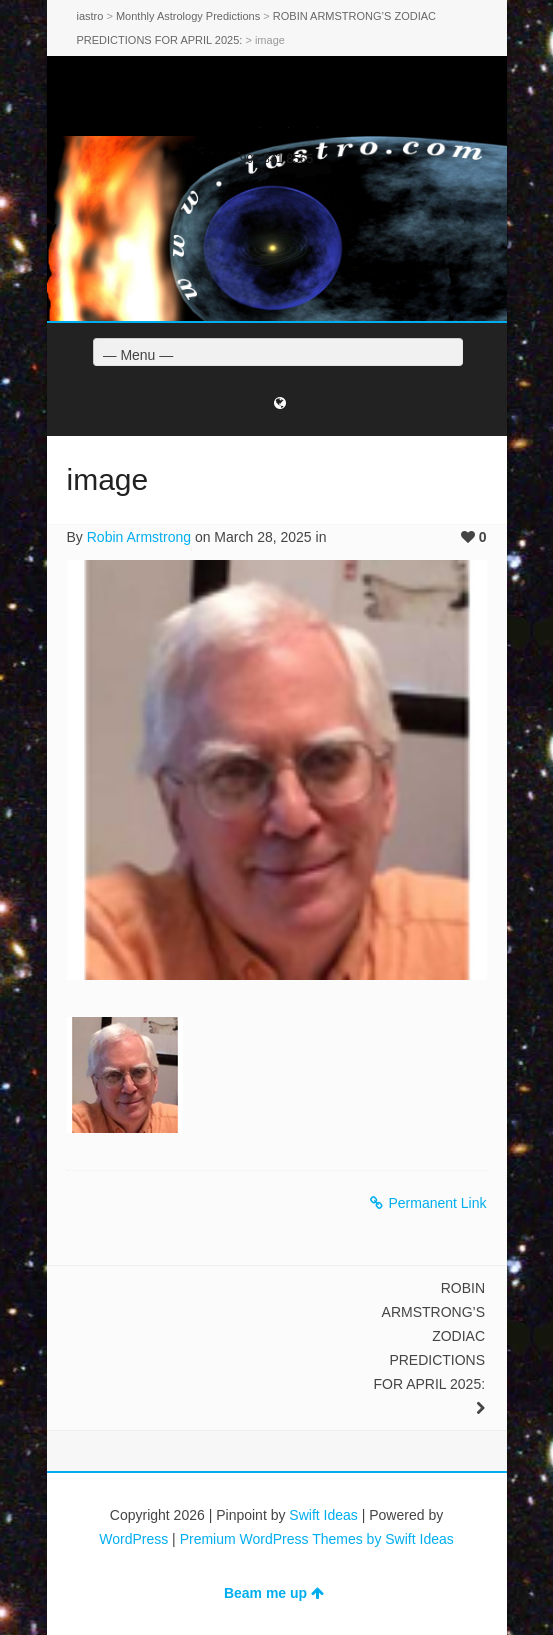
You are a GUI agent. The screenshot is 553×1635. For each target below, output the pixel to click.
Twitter (248, 121)
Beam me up (274, 1593)
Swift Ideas (323, 1515)
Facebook (277, 121)
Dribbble (306, 121)
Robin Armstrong (139, 537)
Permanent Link (428, 1203)
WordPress (133, 1539)
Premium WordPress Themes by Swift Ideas (317, 1539)
